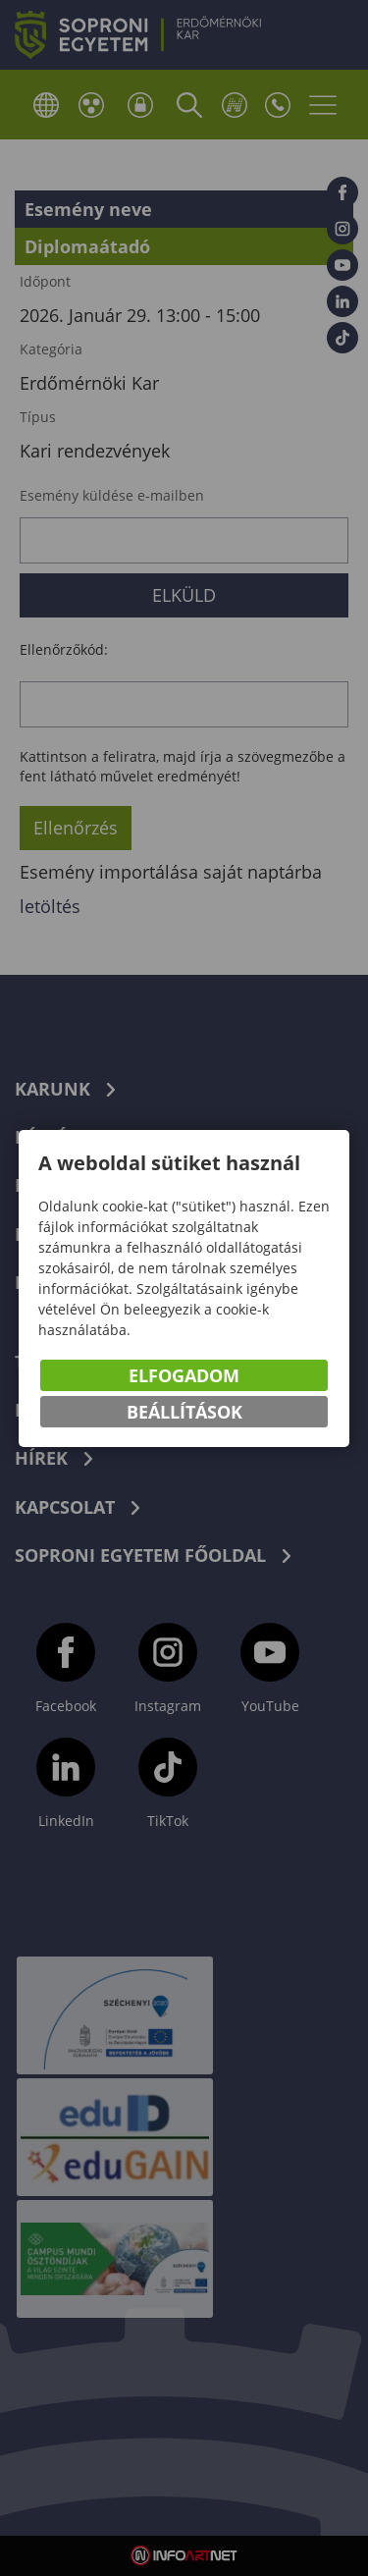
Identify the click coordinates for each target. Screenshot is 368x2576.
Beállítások (184, 1411)
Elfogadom (184, 1375)
